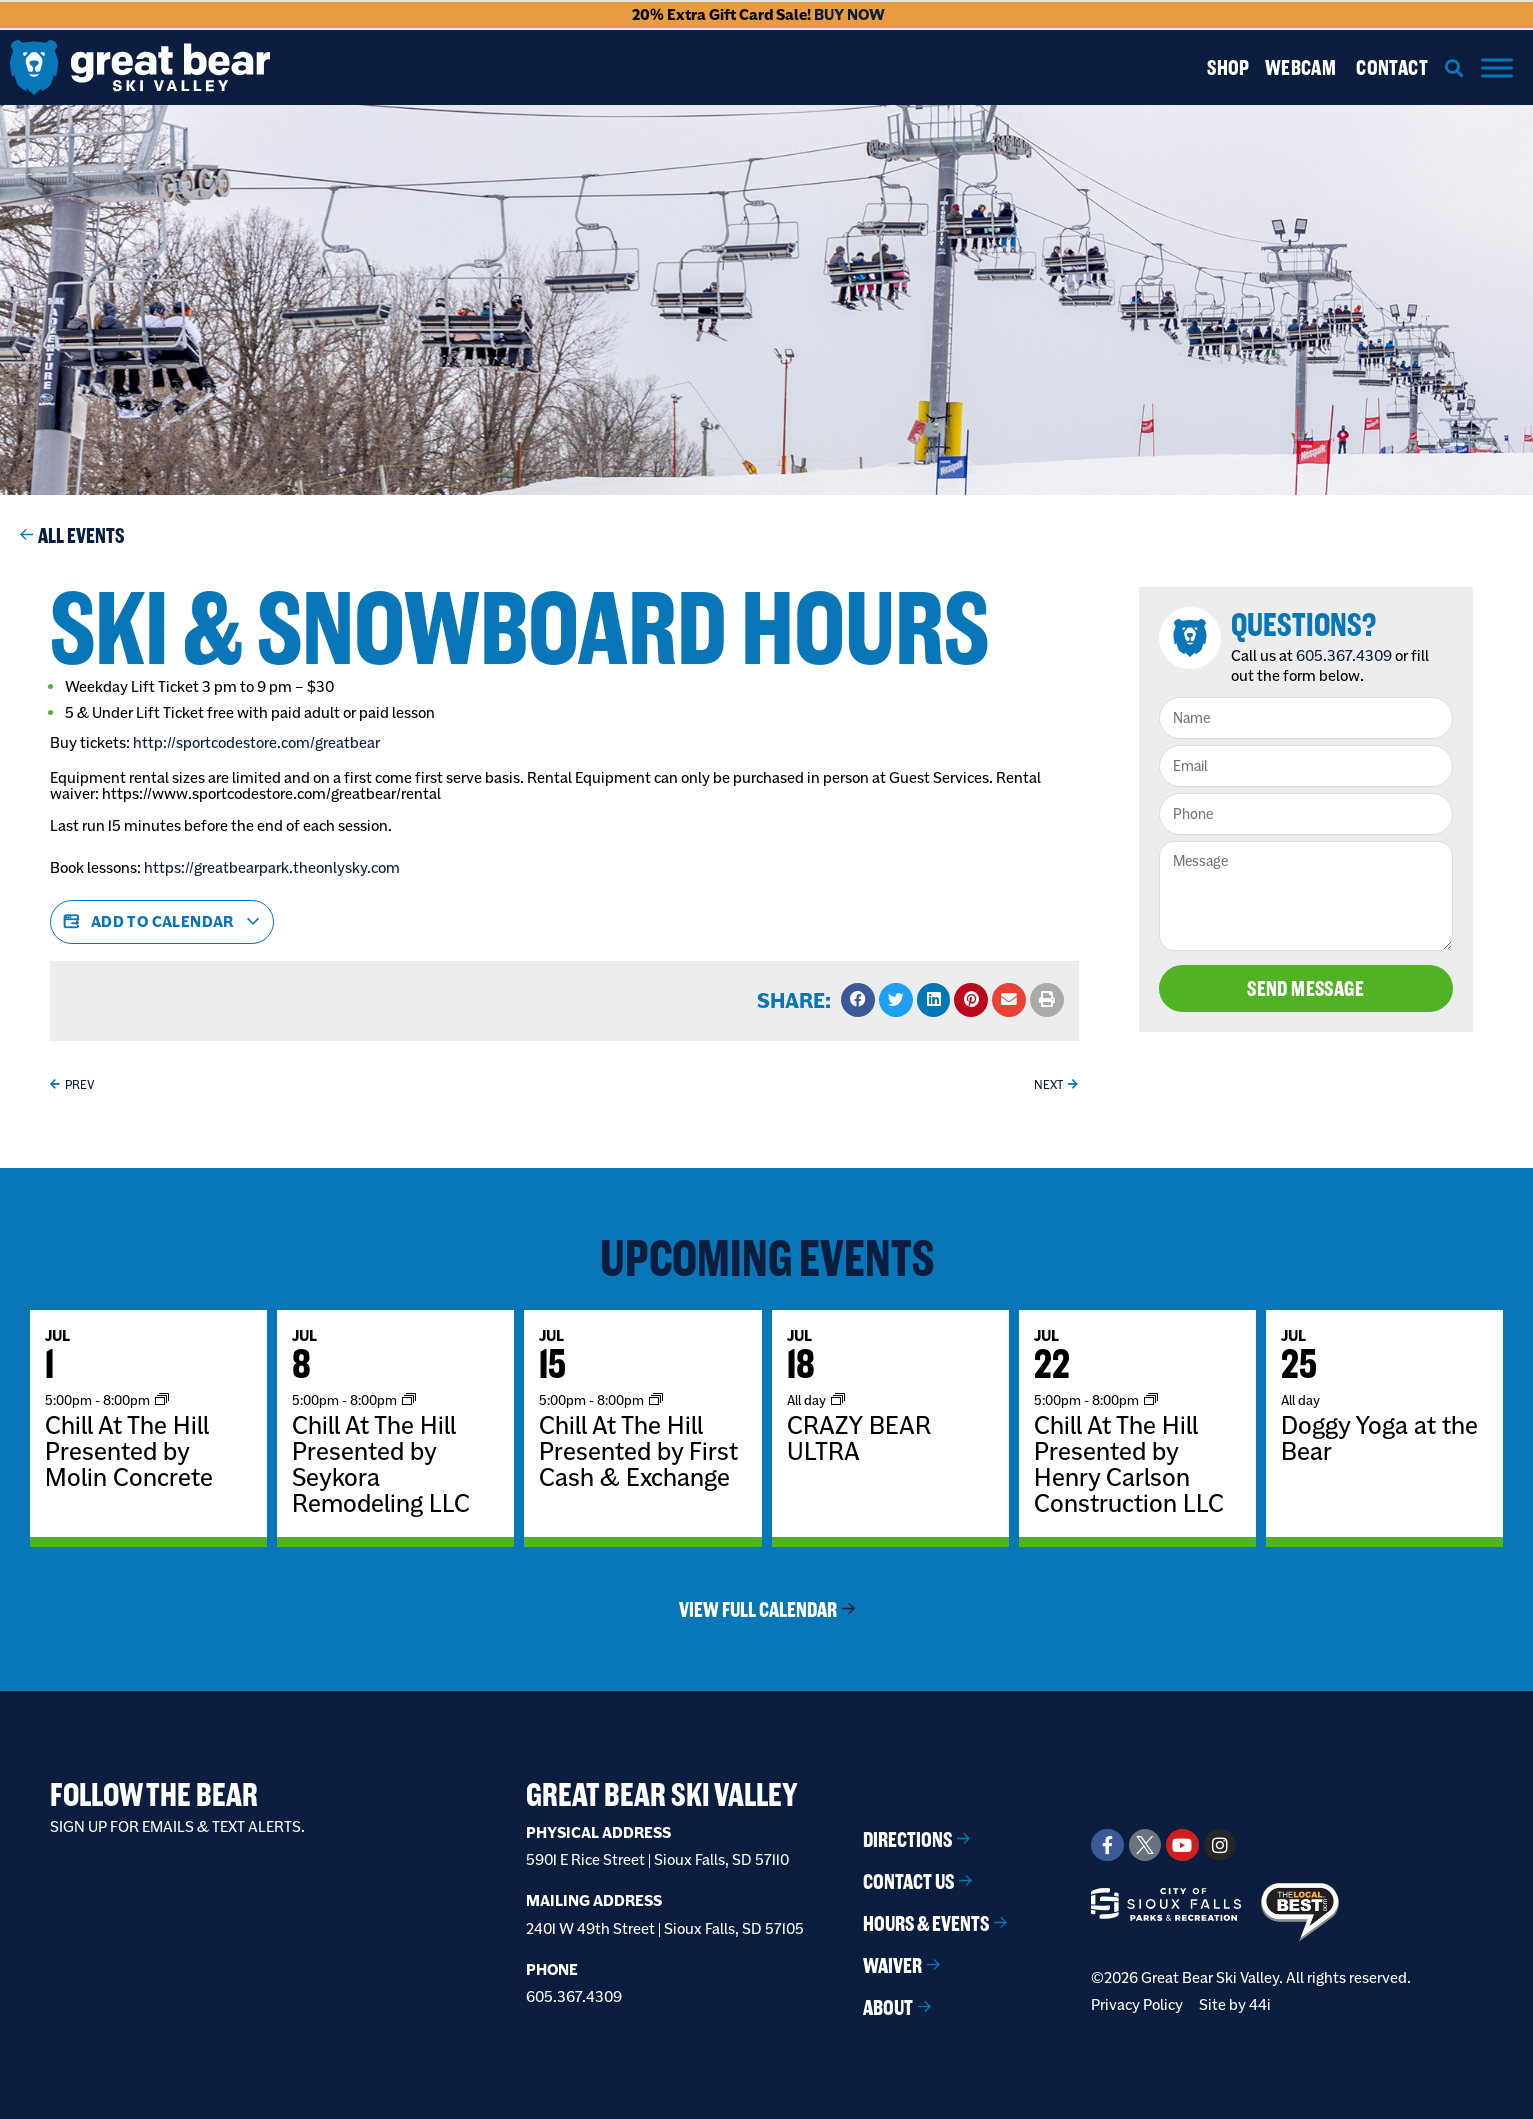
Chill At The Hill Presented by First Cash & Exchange (638, 1451)
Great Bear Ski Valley (662, 1794)
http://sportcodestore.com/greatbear (256, 742)
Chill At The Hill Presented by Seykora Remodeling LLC (381, 1464)
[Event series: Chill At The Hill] (162, 1399)
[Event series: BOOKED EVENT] (838, 1399)
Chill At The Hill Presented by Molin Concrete (129, 1451)
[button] (1454, 67)
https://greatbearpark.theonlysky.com (272, 867)
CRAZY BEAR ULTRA (859, 1438)
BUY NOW (849, 14)
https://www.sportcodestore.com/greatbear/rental (273, 793)
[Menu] (1497, 67)
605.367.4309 (1344, 655)
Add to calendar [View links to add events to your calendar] (162, 922)
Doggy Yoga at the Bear (1379, 1438)
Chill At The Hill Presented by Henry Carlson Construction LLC (1129, 1464)
